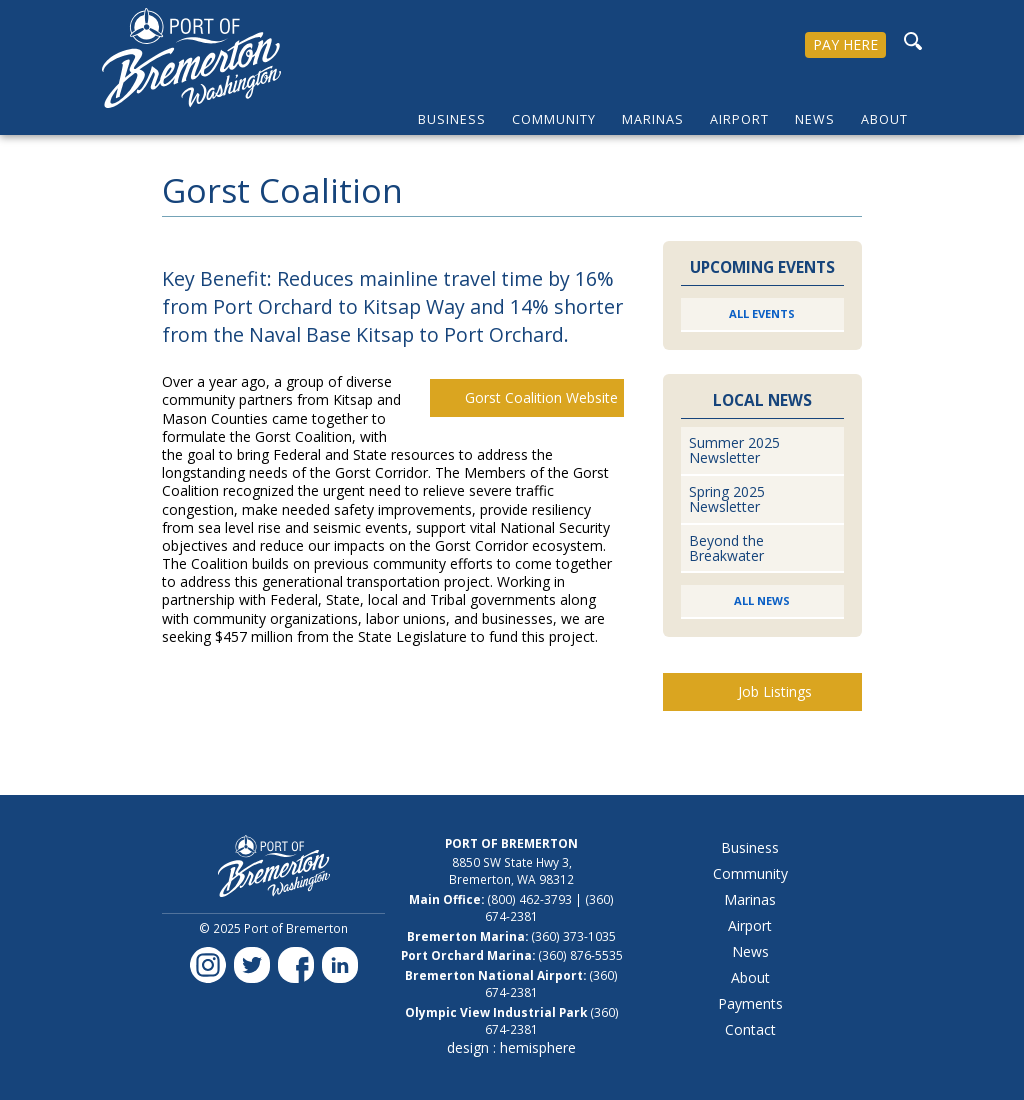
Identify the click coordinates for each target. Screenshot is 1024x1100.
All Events (762, 313)
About (884, 119)
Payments (750, 1003)
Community (554, 119)
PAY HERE (845, 44)
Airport (739, 119)
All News (762, 600)
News (815, 119)
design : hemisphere (511, 1047)
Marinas (653, 119)
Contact (750, 1029)
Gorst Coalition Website (541, 397)
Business (452, 119)
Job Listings (775, 691)
